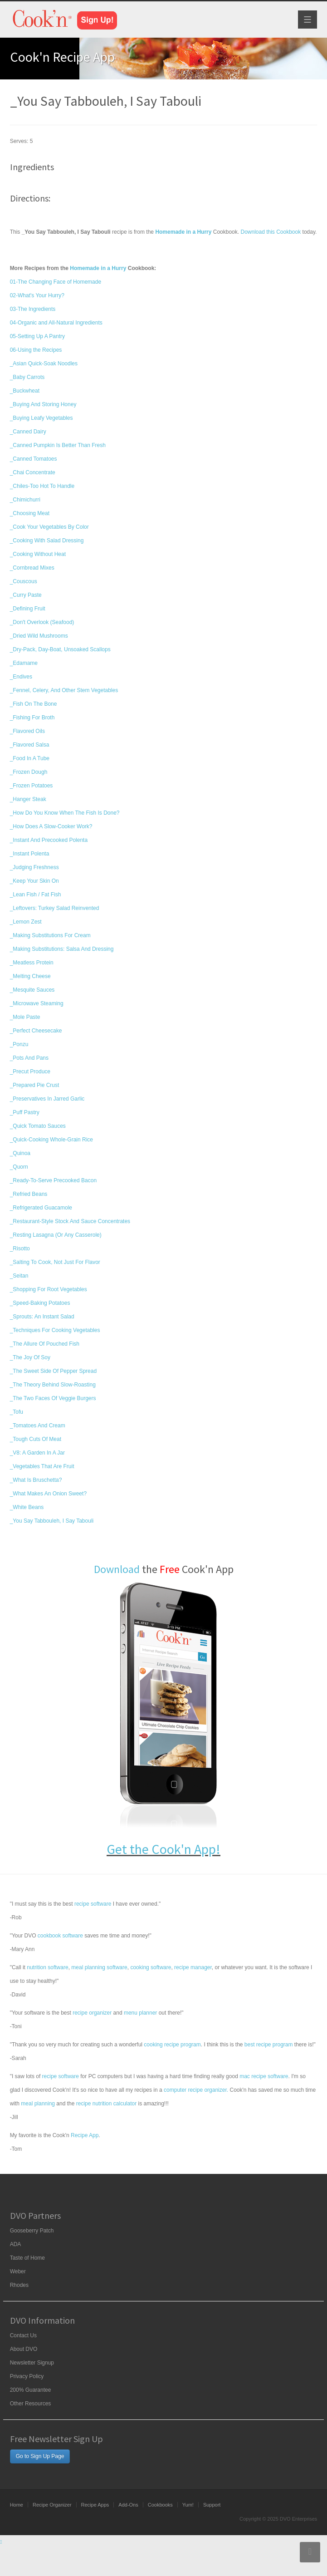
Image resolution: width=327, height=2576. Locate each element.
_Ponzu (19, 1044)
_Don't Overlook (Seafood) (42, 622)
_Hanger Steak (28, 799)
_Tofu (16, 1412)
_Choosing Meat (29, 513)
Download (117, 1569)
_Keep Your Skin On (34, 881)
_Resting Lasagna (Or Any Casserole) (56, 1235)
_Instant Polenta (29, 853)
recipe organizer (92, 2013)
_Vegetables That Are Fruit (42, 1466)
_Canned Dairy (28, 431)
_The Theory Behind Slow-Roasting (53, 1384)
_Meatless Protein (32, 962)
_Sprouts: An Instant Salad (42, 1316)
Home (16, 2504)
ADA (15, 2244)
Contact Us (23, 2335)
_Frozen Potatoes (31, 785)
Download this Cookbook (270, 232)
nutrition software (47, 1967)
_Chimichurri (25, 500)
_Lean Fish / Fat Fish (35, 894)
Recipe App (84, 2135)
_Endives (21, 676)
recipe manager (193, 1967)
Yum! (188, 2504)
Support (212, 2504)
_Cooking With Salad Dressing (47, 540)
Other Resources (30, 2403)
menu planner (140, 2013)
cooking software (150, 1967)
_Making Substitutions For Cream (50, 935)
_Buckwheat (24, 391)
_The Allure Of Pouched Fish (44, 1344)
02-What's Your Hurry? (37, 295)
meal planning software (99, 1967)
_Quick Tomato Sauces (38, 1126)
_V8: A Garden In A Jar (37, 1453)
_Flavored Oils (27, 731)
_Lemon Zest (26, 922)
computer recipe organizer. (196, 2090)
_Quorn (19, 1167)
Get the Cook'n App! (163, 1849)
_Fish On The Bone (33, 704)
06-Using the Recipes (36, 350)
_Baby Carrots (27, 377)
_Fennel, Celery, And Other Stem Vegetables (64, 690)
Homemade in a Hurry (98, 268)
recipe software (92, 1904)
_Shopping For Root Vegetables (48, 1289)
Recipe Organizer (52, 2504)
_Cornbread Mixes (32, 568)
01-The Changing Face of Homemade (55, 282)
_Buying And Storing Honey (43, 404)
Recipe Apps (95, 2504)
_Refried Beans (29, 1194)
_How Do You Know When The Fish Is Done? (65, 813)
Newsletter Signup (32, 2363)
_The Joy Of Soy (30, 1357)
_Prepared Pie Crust (34, 1085)
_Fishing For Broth (32, 717)
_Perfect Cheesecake (36, 1030)
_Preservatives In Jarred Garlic (47, 1099)
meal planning (38, 2103)
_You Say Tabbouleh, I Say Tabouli (52, 1521)
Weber (18, 2271)
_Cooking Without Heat (38, 554)
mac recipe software (263, 2076)
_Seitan (19, 1276)
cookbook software (60, 1935)
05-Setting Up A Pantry (37, 336)
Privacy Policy (27, 2376)
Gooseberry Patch (32, 2230)
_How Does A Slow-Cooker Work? (51, 826)
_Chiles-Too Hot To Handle (42, 486)
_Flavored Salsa (29, 745)
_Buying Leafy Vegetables (41, 418)
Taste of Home (27, 2258)
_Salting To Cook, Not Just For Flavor (55, 1262)
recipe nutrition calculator (106, 2103)
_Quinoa (20, 1153)
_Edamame (24, 663)
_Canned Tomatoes (33, 459)
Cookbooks (160, 2504)
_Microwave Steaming (36, 1003)
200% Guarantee (30, 2390)
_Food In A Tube (29, 758)
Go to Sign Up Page (40, 2456)
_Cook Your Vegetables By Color (49, 527)
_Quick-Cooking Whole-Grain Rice (51, 1139)
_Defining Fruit (27, 608)
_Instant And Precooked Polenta (49, 840)
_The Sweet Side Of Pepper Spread (53, 1371)
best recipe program (268, 2044)
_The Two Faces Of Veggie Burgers (53, 1398)
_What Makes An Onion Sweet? (48, 1493)
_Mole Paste (25, 1017)
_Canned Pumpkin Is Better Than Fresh (58, 445)
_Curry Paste (26, 595)
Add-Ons (128, 2504)
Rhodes (19, 2285)
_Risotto (20, 1248)
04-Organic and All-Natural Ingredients (56, 323)
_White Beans (27, 1507)
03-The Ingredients (33, 309)
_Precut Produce (30, 1071)
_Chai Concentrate (32, 472)
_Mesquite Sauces (32, 990)
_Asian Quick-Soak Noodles (44, 363)
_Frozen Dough (29, 772)
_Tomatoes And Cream (37, 1425)
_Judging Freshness (34, 867)
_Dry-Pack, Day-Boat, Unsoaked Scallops (60, 649)
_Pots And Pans (29, 1058)
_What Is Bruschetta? (36, 1480)
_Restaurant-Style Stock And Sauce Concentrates (70, 1221)
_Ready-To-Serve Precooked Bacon (53, 1180)
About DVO (24, 2349)
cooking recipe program (172, 2044)
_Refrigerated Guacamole (41, 1207)
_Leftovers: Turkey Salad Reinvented (54, 908)
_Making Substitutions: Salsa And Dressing (62, 949)
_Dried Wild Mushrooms (39, 636)
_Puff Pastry (24, 1112)
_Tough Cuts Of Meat (35, 1439)
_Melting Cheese (30, 976)
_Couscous (23, 581)
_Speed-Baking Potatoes (40, 1303)
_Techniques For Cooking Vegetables (55, 1330)
